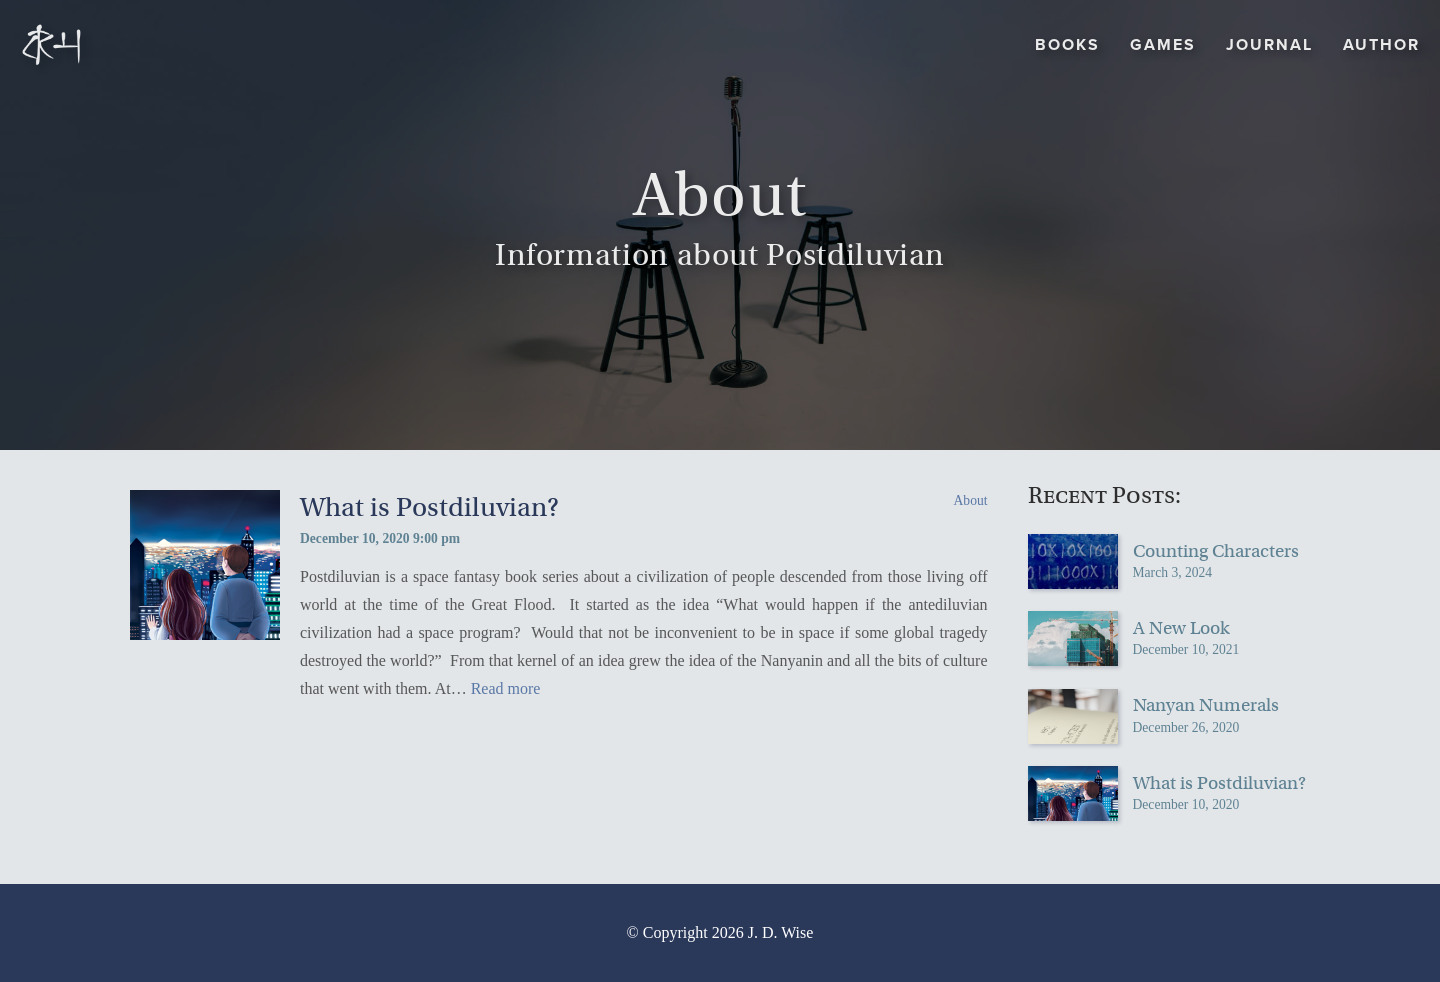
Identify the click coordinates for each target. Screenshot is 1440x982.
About (971, 500)
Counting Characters (1216, 551)
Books (1067, 44)
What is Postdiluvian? (429, 507)
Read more (506, 688)
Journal (1269, 44)
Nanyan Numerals (1206, 705)
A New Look (1181, 628)
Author (1381, 44)
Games (1163, 44)
